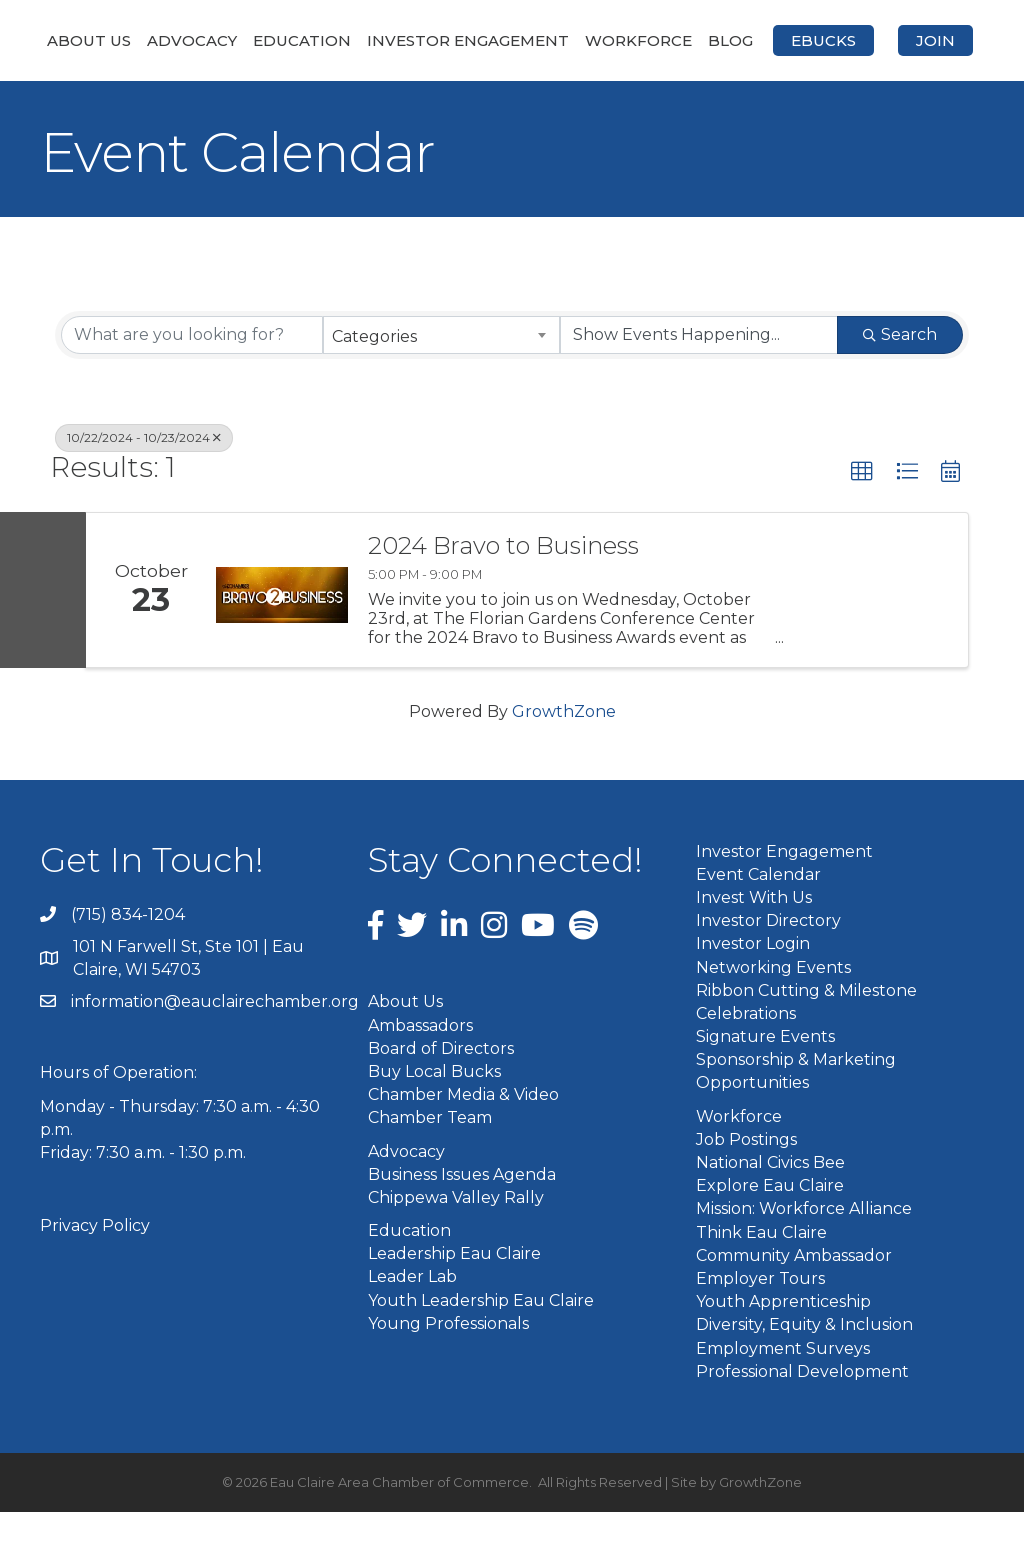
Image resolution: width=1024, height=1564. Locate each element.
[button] (862, 525)
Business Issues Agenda (462, 1226)
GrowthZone (564, 764)
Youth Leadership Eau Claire (481, 1352)
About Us (95, 40)
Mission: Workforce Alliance (804, 1261)
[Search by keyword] (192, 388)
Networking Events (773, 1019)
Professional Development (802, 1423)
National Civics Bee (770, 1215)
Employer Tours (760, 1331)
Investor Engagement (474, 40)
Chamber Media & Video (463, 1147)
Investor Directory (768, 973)
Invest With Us (754, 950)
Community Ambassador (794, 1307)
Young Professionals (448, 1375)
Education (308, 40)
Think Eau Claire (761, 1284)
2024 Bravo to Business (503, 598)
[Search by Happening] (699, 388)
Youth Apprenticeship (783, 1354)
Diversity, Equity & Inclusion (804, 1377)
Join (574, 93)
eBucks (462, 93)
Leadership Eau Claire (454, 1306)
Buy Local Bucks (434, 1124)
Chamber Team (430, 1170)
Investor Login (753, 996)
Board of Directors (441, 1100)
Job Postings (746, 1191)
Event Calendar (758, 926)
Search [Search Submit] (900, 387)
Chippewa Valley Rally (456, 1249)
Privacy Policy (95, 1278)
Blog (948, 40)
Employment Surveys (783, 1400)
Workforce (856, 40)
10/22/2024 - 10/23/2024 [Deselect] (144, 490)
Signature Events (765, 1089)
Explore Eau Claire (770, 1238)
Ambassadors (420, 1077)
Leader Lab (412, 1329)
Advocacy (198, 40)
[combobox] (441, 388)
